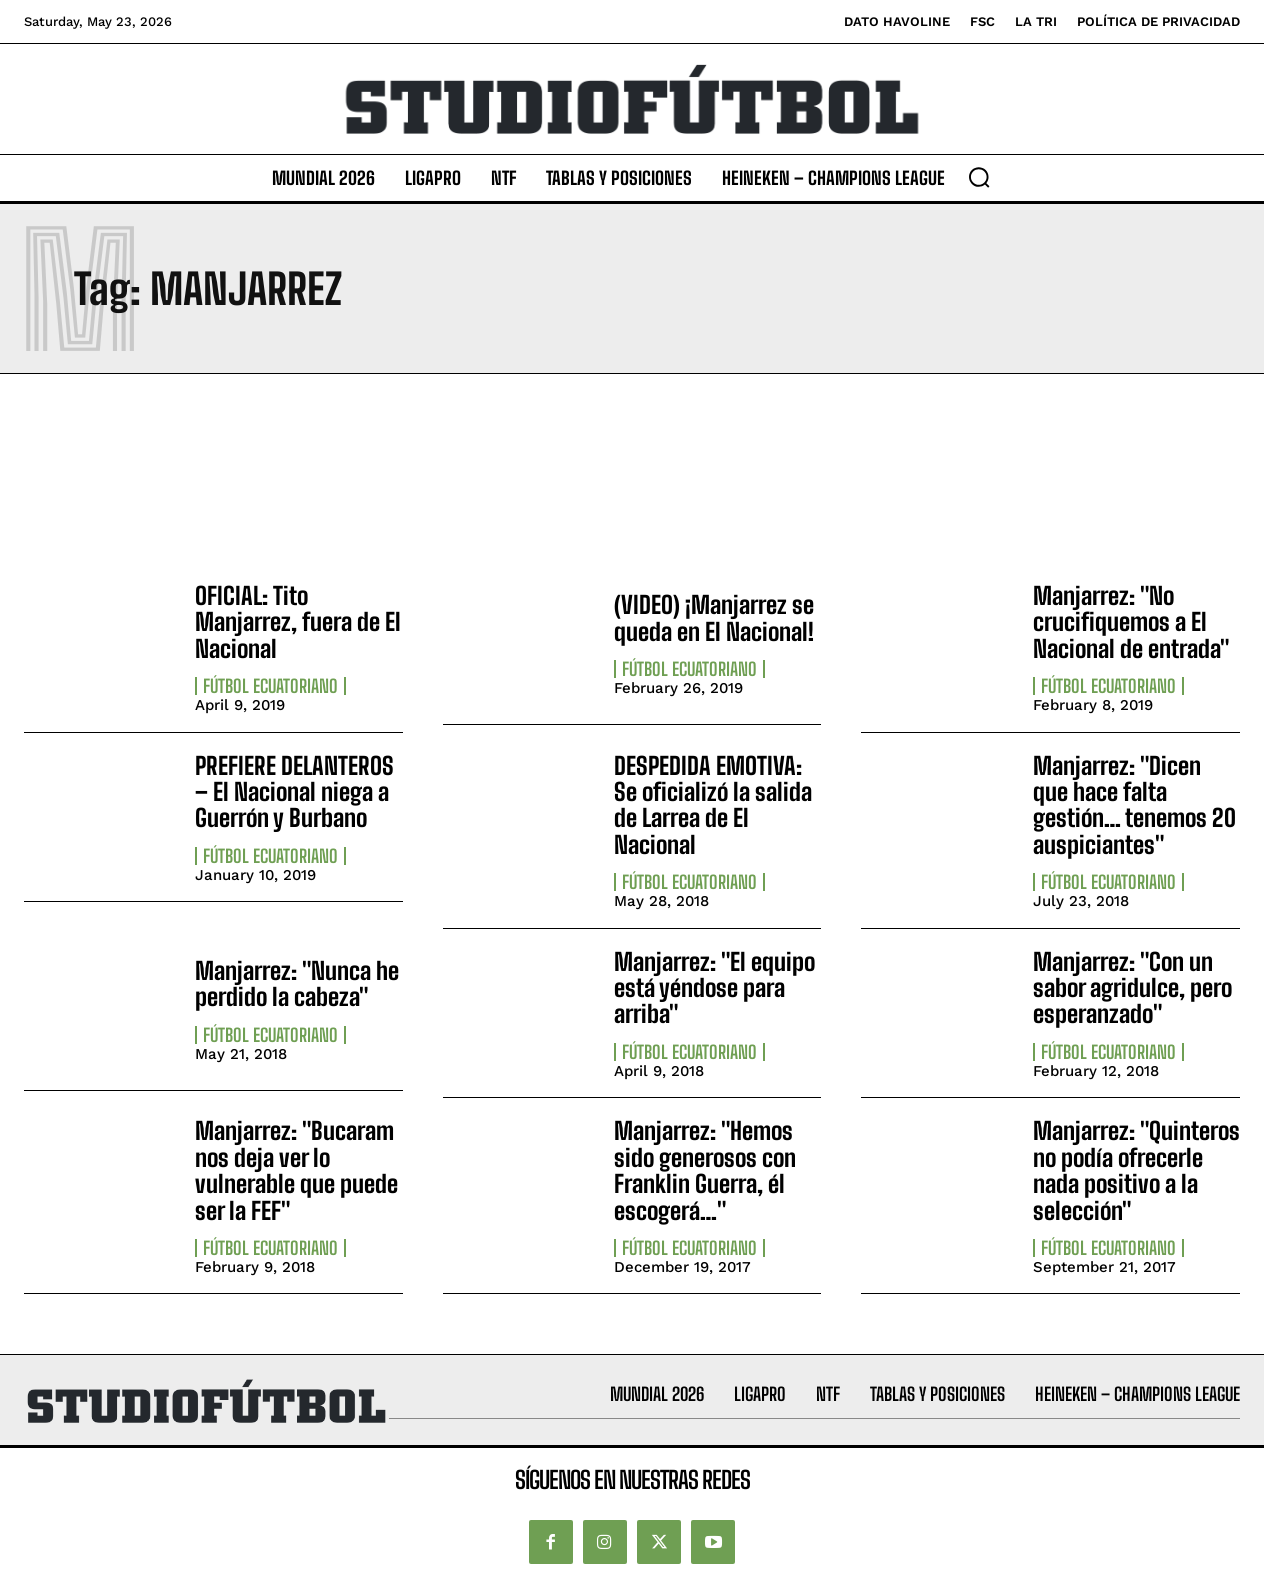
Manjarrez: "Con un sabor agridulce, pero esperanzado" (1132, 988)
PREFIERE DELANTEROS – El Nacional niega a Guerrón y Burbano (294, 792)
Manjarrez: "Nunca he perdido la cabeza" (297, 983)
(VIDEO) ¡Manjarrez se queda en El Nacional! (714, 617)
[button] (979, 177)
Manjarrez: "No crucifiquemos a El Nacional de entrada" (1131, 622)
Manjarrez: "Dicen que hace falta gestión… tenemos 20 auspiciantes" (1134, 805)
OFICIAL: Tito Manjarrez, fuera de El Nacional (298, 622)
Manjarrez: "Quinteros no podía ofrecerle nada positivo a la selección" (1136, 1170)
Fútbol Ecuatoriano (270, 686)
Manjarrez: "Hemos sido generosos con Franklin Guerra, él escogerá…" (705, 1170)
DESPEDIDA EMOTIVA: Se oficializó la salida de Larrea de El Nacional (713, 805)
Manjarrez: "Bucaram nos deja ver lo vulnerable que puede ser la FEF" (296, 1170)
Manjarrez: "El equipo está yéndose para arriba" (714, 988)
